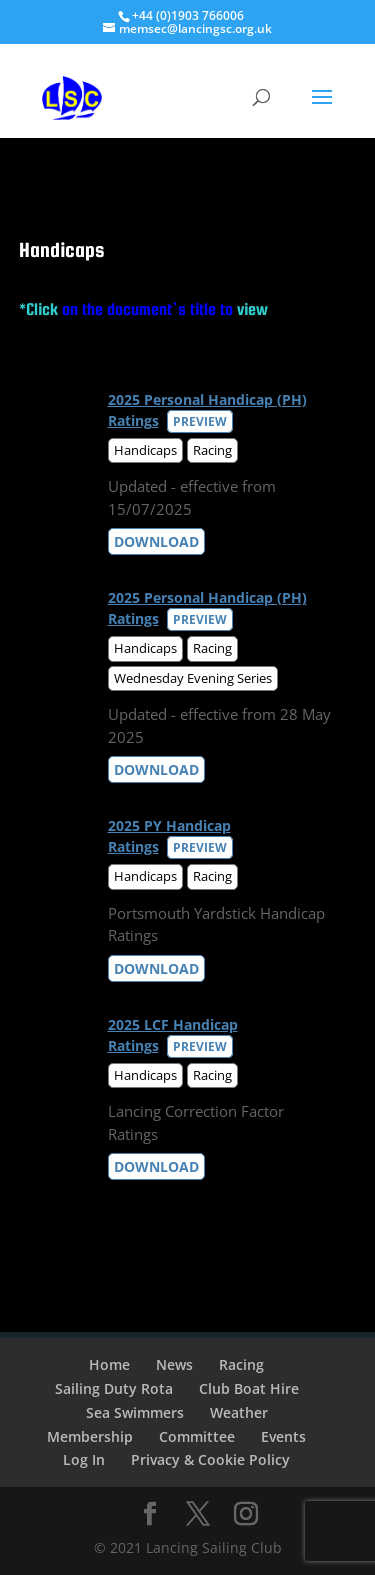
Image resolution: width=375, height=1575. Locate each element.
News (174, 1364)
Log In (84, 1459)
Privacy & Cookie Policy (210, 1459)
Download (156, 541)
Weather (239, 1412)
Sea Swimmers (135, 1412)
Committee (197, 1436)
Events (283, 1436)
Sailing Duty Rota (114, 1388)
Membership (90, 1436)
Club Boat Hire (249, 1388)
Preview (200, 421)
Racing (241, 1364)
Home (109, 1364)
